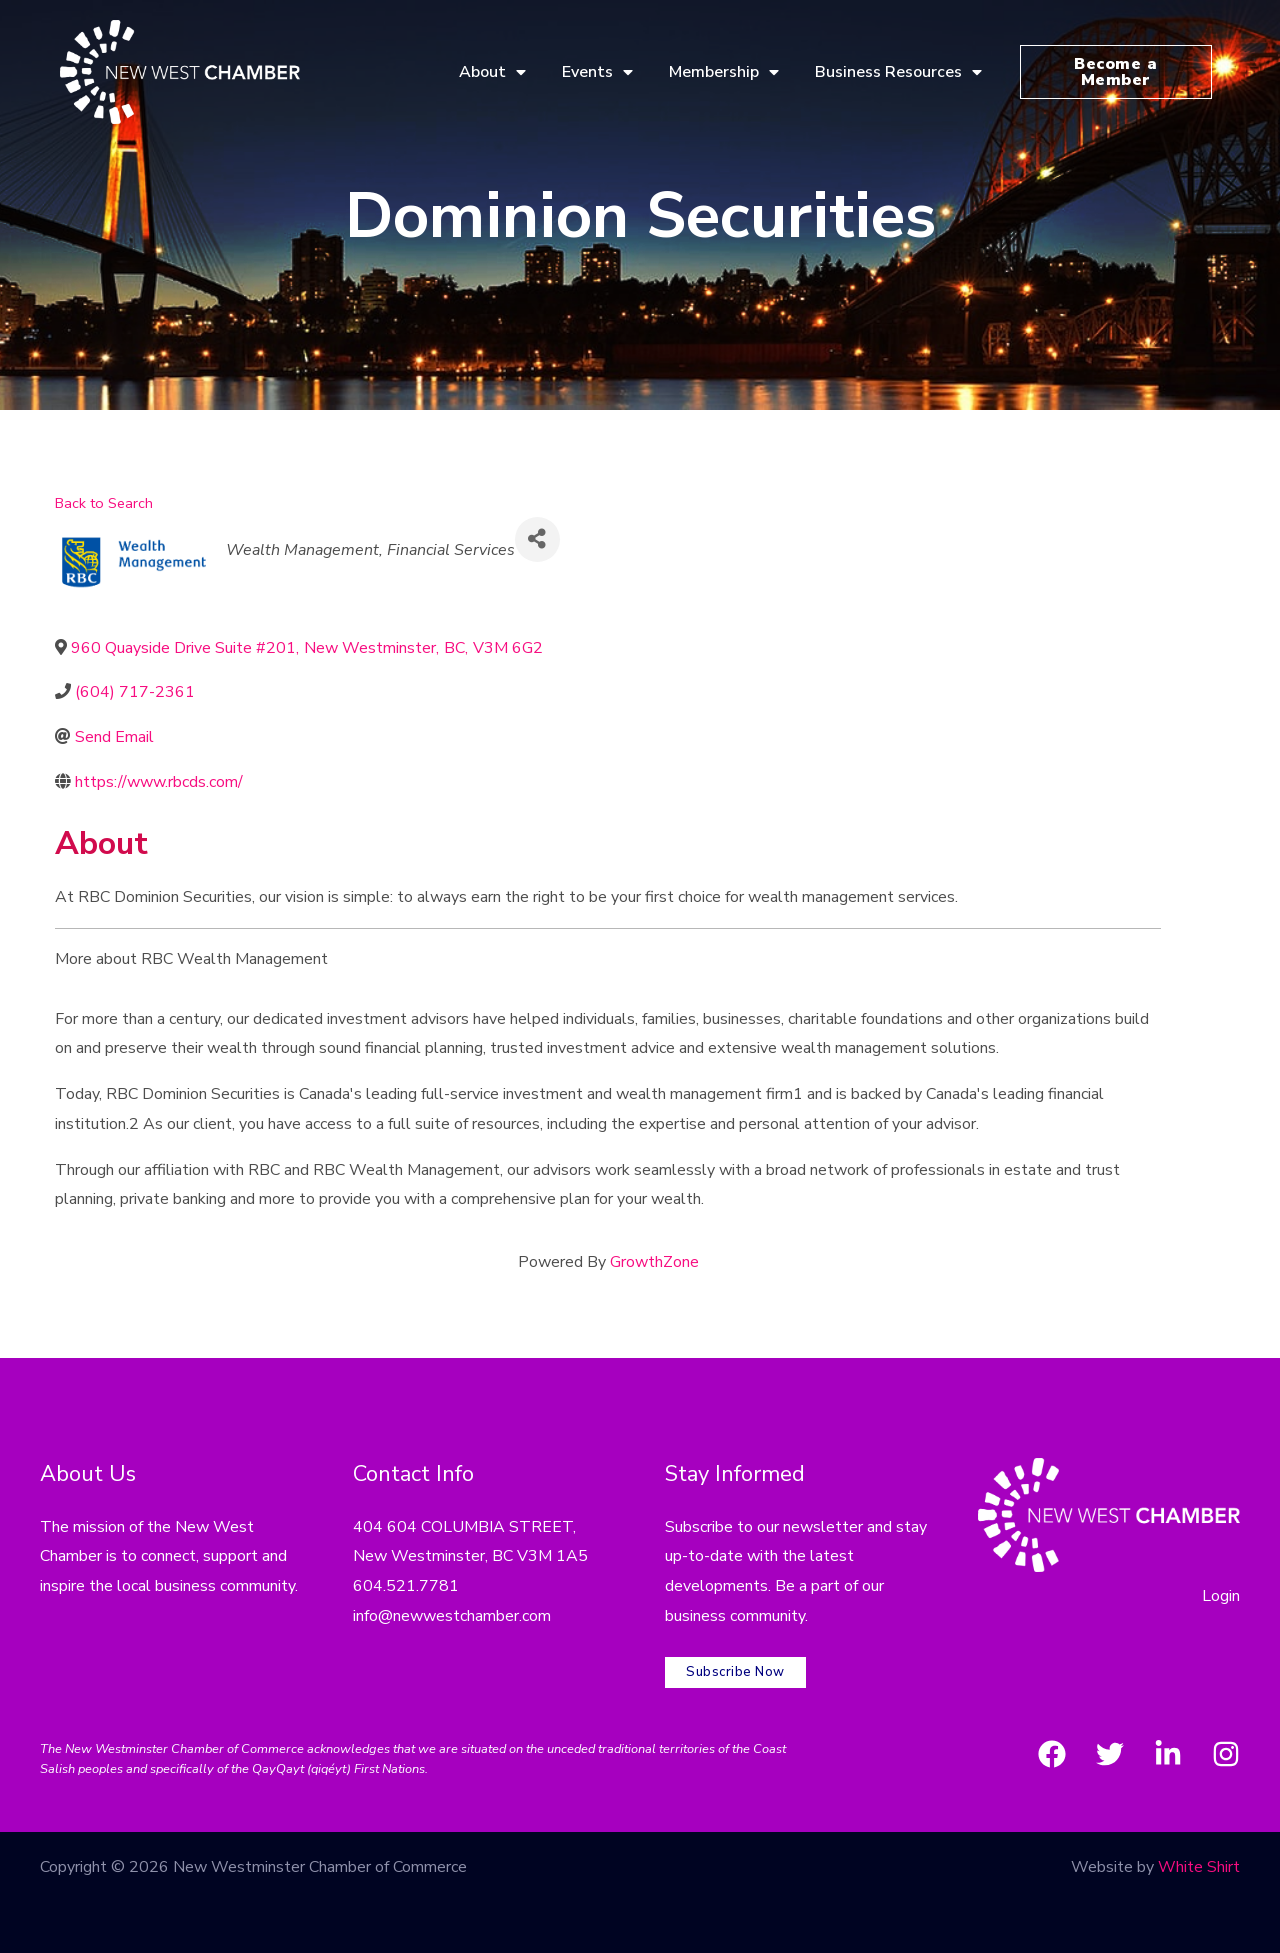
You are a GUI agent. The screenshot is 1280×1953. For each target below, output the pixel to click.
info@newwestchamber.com (452, 1616)
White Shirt (1199, 1867)
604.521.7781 (406, 1586)
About (492, 72)
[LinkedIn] (1168, 1754)
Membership (724, 72)
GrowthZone (654, 1262)
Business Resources (898, 72)
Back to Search (104, 503)
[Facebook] (1052, 1754)
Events (597, 72)
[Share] (537, 539)
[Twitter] (1110, 1754)
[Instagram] (1226, 1754)
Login (1221, 1596)
